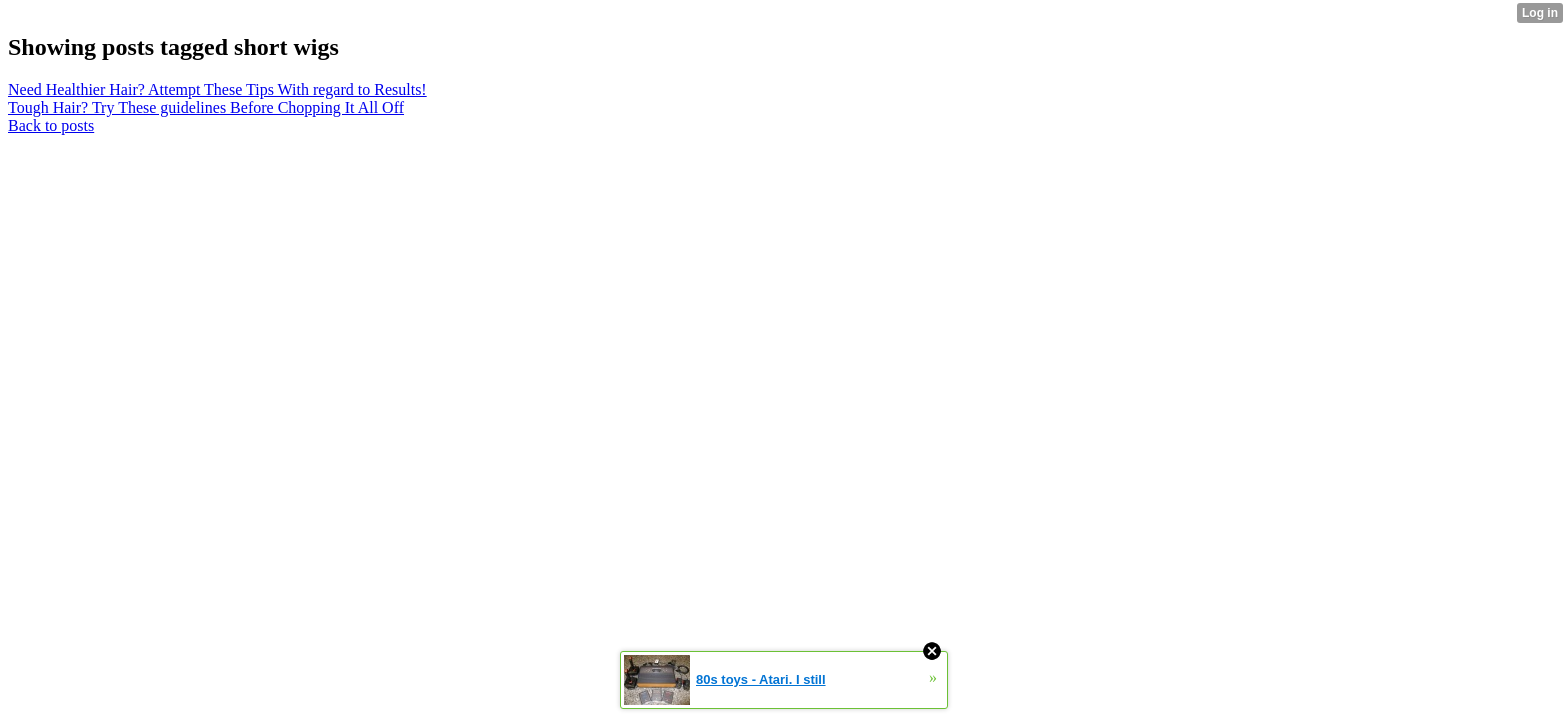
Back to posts (51, 125)
